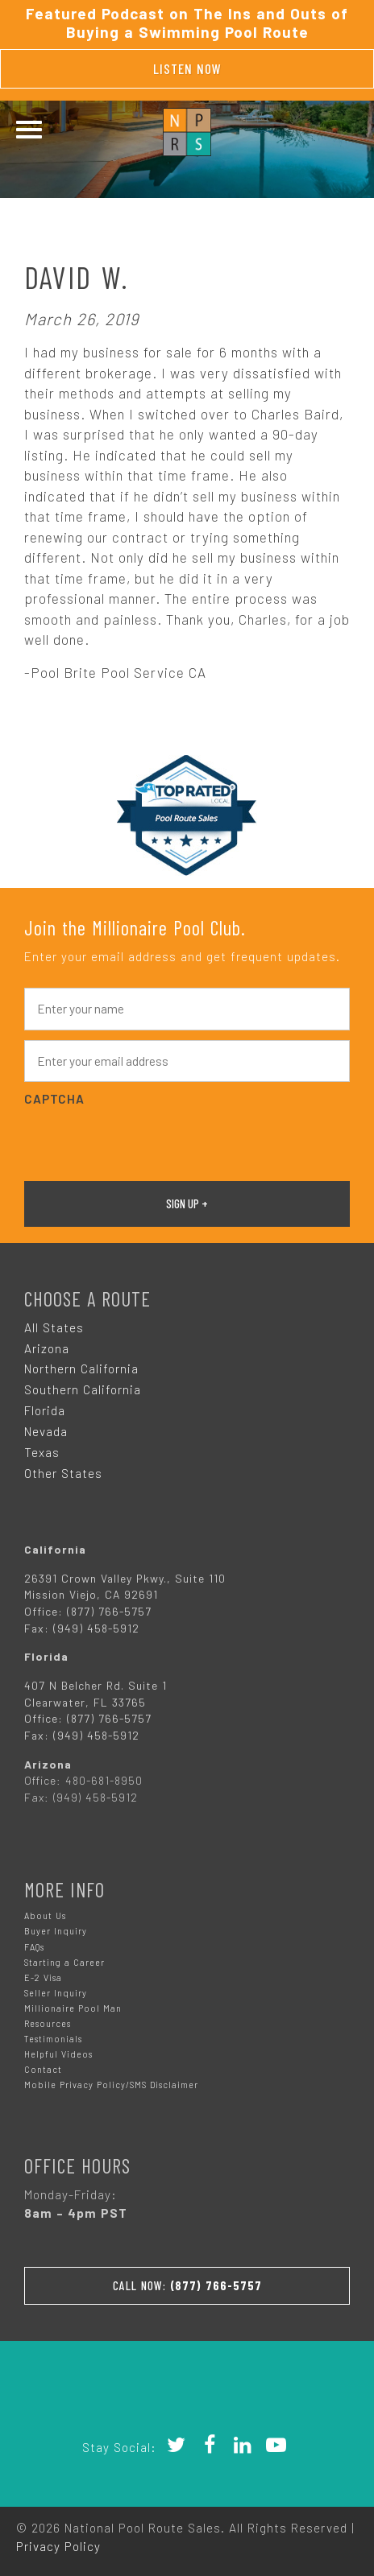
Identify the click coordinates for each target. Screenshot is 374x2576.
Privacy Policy (58, 2546)
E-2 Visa (43, 1977)
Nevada (46, 1431)
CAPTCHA (54, 1099)
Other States (63, 1473)
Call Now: (187, 2285)
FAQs (34, 1947)
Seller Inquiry (55, 1993)
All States (54, 1327)
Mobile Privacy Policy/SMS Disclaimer (111, 2084)
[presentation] (146, 1141)
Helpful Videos (58, 2054)
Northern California (81, 1368)
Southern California (82, 1389)
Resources (47, 2023)
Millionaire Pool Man (73, 2008)
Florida (44, 1410)
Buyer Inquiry (55, 1931)
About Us (45, 1915)
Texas (42, 1452)
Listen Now (187, 68)
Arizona (46, 1348)
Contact (43, 2069)
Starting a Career (64, 1962)
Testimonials (53, 2038)
